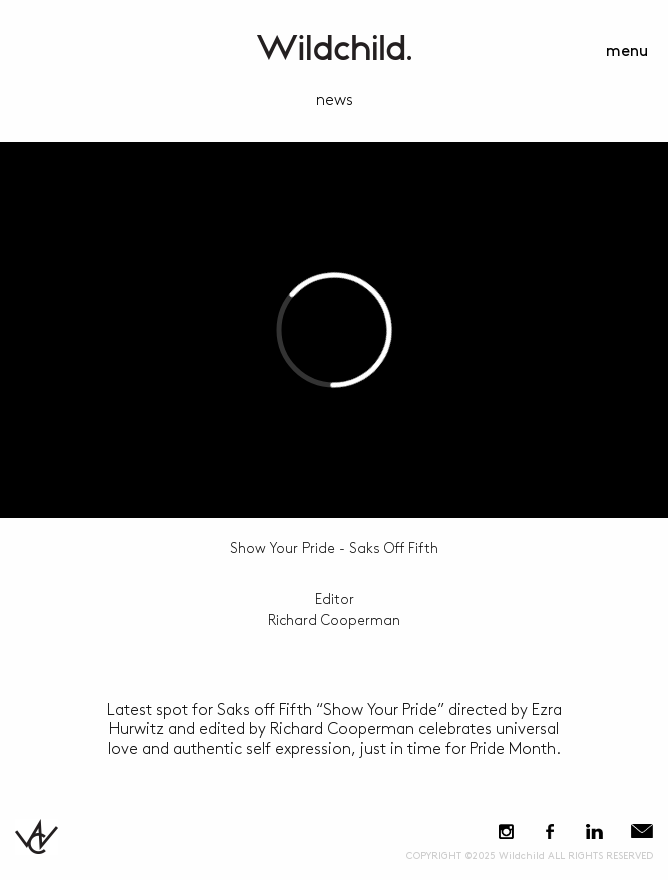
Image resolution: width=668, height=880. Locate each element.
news (334, 100)
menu (627, 51)
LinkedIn (594, 831)
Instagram (506, 831)
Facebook (549, 831)
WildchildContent (334, 47)
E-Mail (642, 831)
